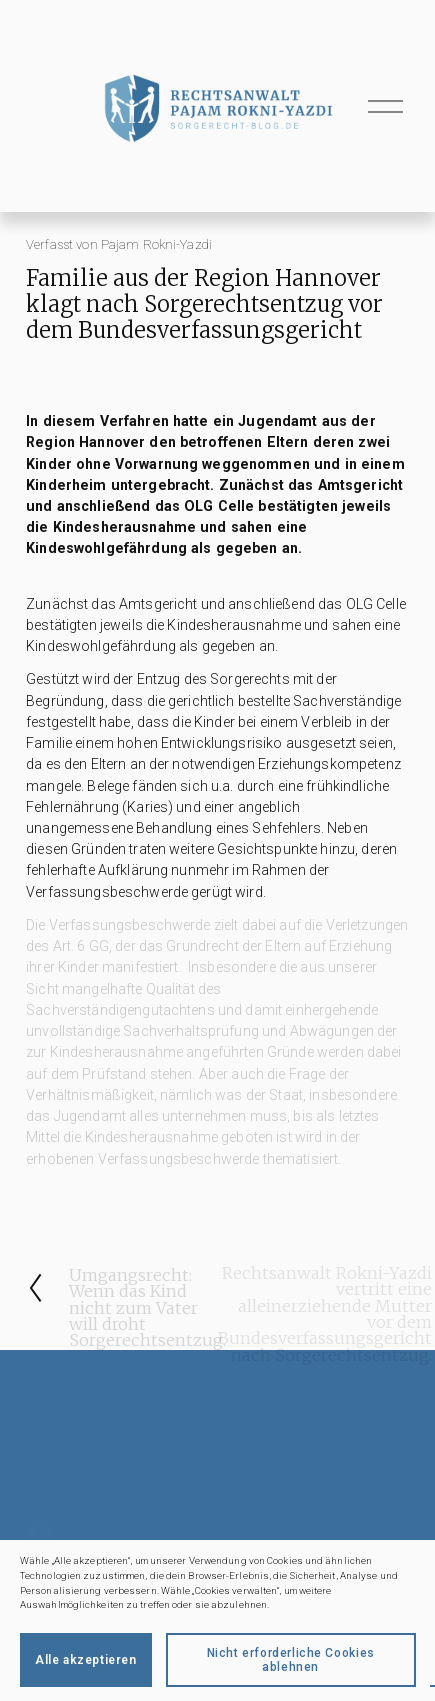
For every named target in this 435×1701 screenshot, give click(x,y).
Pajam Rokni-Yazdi (156, 244)
